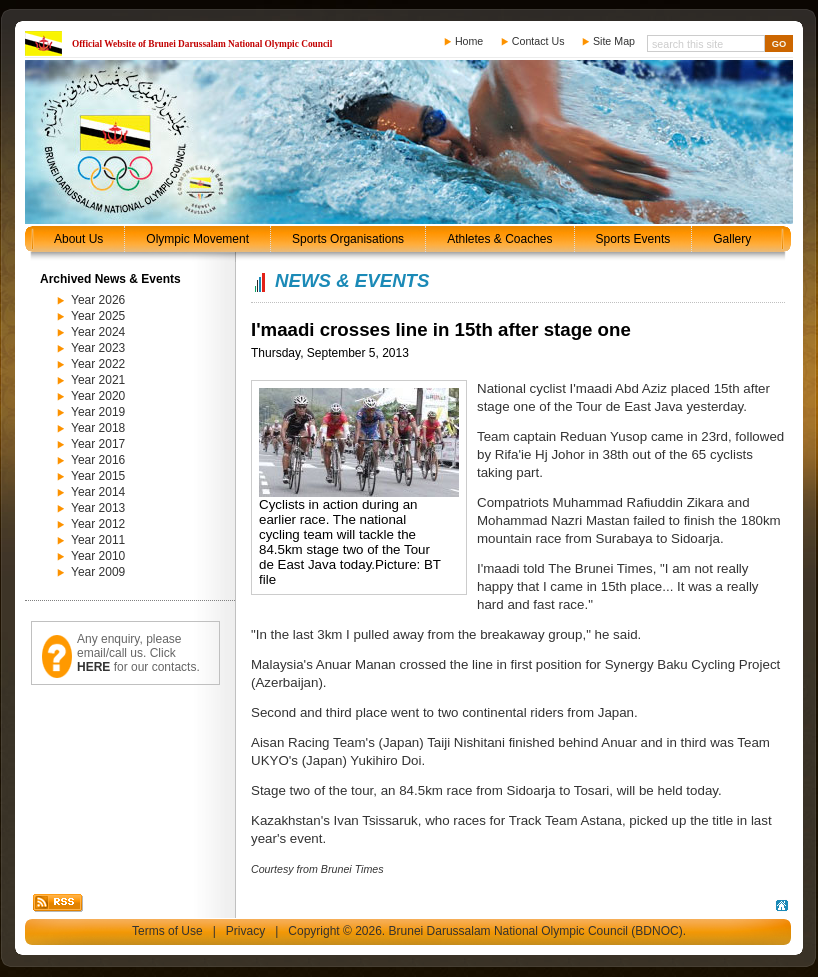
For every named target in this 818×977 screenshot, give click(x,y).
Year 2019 (98, 412)
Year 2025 (98, 316)
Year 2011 (98, 540)
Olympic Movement (197, 239)
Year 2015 (98, 476)
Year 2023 (98, 348)
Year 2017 (98, 444)
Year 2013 (98, 508)
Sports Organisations (348, 239)
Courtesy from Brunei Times (317, 869)
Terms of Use (167, 931)
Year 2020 (98, 396)
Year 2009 (98, 572)
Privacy (245, 931)
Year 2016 (98, 460)
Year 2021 (98, 380)
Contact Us (538, 41)
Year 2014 (98, 492)
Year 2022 (98, 364)
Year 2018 (98, 428)
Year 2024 (98, 332)
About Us (78, 239)
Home (469, 41)
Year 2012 (98, 524)
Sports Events (633, 239)
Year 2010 (98, 556)
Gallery (732, 239)
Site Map (614, 41)
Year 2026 (98, 300)
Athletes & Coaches (499, 239)
